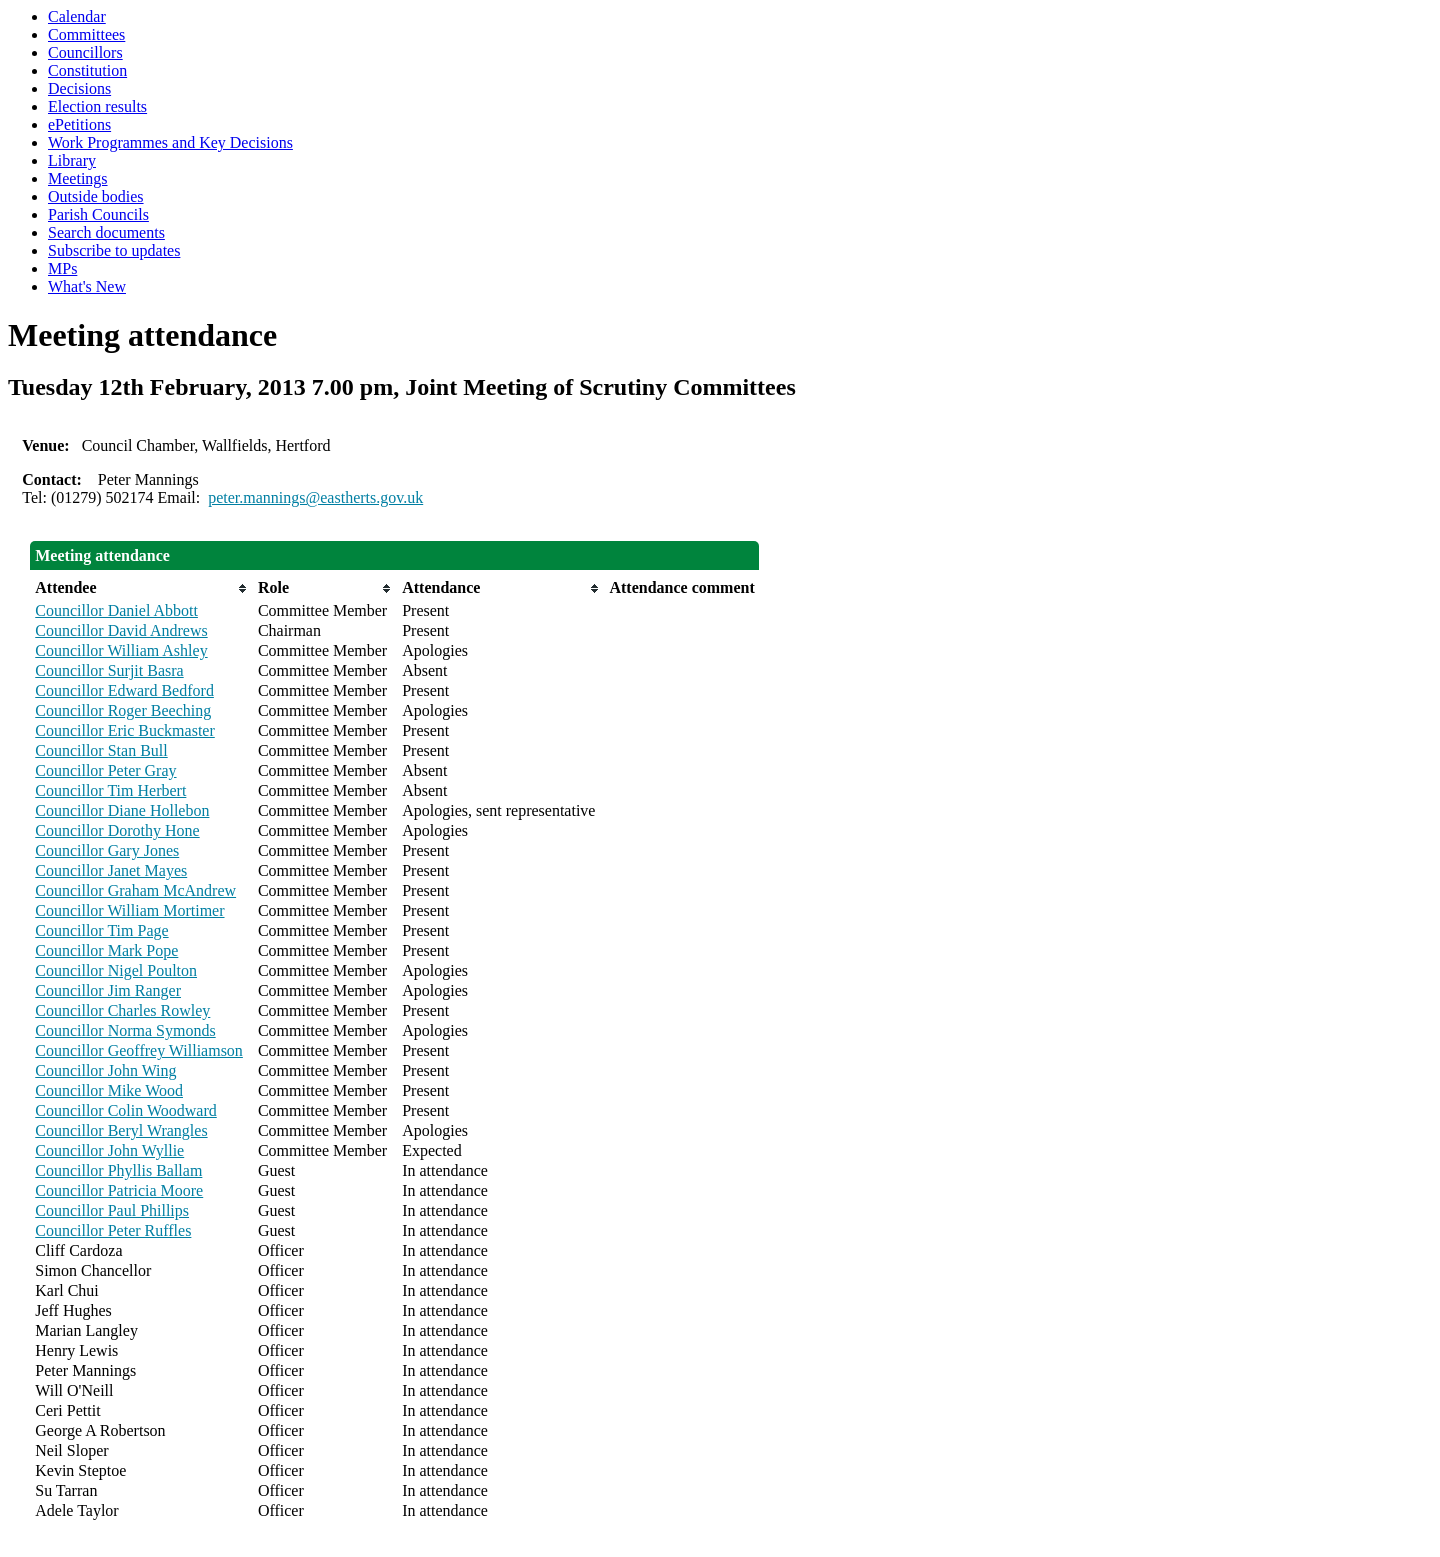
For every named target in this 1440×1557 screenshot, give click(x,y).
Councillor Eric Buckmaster (125, 730)
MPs (62, 268)
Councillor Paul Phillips (112, 1210)
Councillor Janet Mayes (111, 870)
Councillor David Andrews (121, 630)
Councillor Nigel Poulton (116, 970)
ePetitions (79, 124)
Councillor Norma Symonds (125, 1030)
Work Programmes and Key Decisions (170, 142)
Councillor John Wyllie (109, 1150)
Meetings (78, 178)
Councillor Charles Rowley (122, 1010)
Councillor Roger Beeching (123, 710)
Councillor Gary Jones (107, 850)
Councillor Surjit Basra (109, 670)
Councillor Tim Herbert (110, 790)
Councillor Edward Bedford (124, 690)
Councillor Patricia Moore (119, 1190)
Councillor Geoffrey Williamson (139, 1050)
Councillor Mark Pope (106, 950)
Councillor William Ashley (121, 650)
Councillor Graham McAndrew (135, 890)
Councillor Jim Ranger (108, 990)
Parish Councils (98, 214)
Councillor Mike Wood (109, 1090)
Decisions (79, 88)
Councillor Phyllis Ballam (118, 1170)
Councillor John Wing (105, 1070)
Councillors (85, 52)
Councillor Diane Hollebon (122, 810)
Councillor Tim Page (101, 930)
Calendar (77, 16)
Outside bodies (96, 196)
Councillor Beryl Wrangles (121, 1130)
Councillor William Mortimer (129, 910)
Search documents (106, 232)
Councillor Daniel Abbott (116, 610)
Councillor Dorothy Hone (117, 830)
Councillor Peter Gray (105, 770)
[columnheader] (141, 588)
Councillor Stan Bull (101, 750)
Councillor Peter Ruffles (113, 1230)
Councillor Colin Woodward (126, 1110)
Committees (86, 34)
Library (72, 160)
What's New (87, 286)
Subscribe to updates (114, 250)
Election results (97, 106)
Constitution (87, 70)
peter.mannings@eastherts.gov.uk (315, 497)
